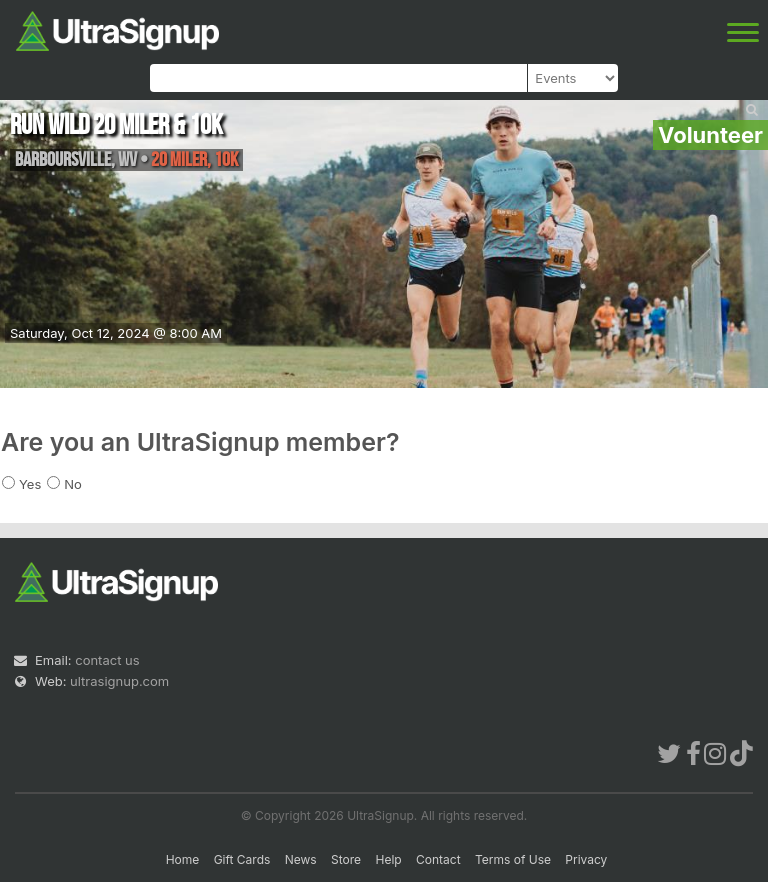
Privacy (586, 859)
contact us (107, 660)
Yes (30, 484)
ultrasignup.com (119, 681)
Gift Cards (242, 859)
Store (346, 859)
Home (183, 859)
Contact (438, 859)
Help (388, 859)
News (301, 859)
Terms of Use (513, 859)
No (73, 484)
